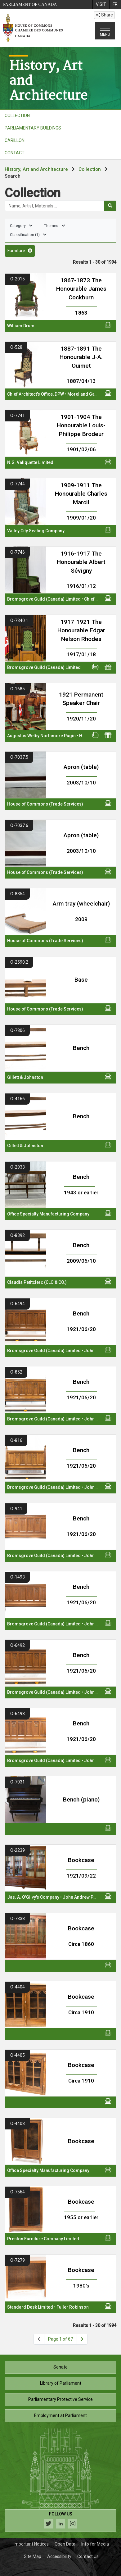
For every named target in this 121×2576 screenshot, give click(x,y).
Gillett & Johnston (25, 1077)
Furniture (19, 250)
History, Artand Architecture (48, 80)
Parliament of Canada (30, 4)
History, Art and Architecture (36, 169)
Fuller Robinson (72, 2307)
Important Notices (31, 2544)
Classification (28, 235)
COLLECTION (17, 115)
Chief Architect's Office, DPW (35, 394)
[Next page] (82, 2339)
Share (104, 14)
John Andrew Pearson (85, 1897)
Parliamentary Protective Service (60, 2399)
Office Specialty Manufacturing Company (48, 1213)
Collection (89, 169)
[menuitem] (100, 4)
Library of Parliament (60, 2383)
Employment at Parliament (60, 2415)
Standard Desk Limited (30, 2307)
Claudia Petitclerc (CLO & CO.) (37, 1282)
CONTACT (15, 152)
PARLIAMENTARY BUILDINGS (33, 127)
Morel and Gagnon (86, 394)
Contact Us (88, 2556)
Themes (54, 226)
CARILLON (15, 140)
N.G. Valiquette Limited (30, 462)
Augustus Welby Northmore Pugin (41, 735)
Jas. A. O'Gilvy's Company (33, 1897)
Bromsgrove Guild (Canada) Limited (44, 599)
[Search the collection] (54, 206)
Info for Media (95, 2544)
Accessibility (59, 2556)
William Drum (20, 325)
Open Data (65, 2544)
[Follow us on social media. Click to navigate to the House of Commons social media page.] (60, 2520)
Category (21, 226)
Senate (60, 2367)
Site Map (32, 2556)
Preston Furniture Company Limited (43, 2238)
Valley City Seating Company (36, 530)
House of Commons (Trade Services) (45, 804)
